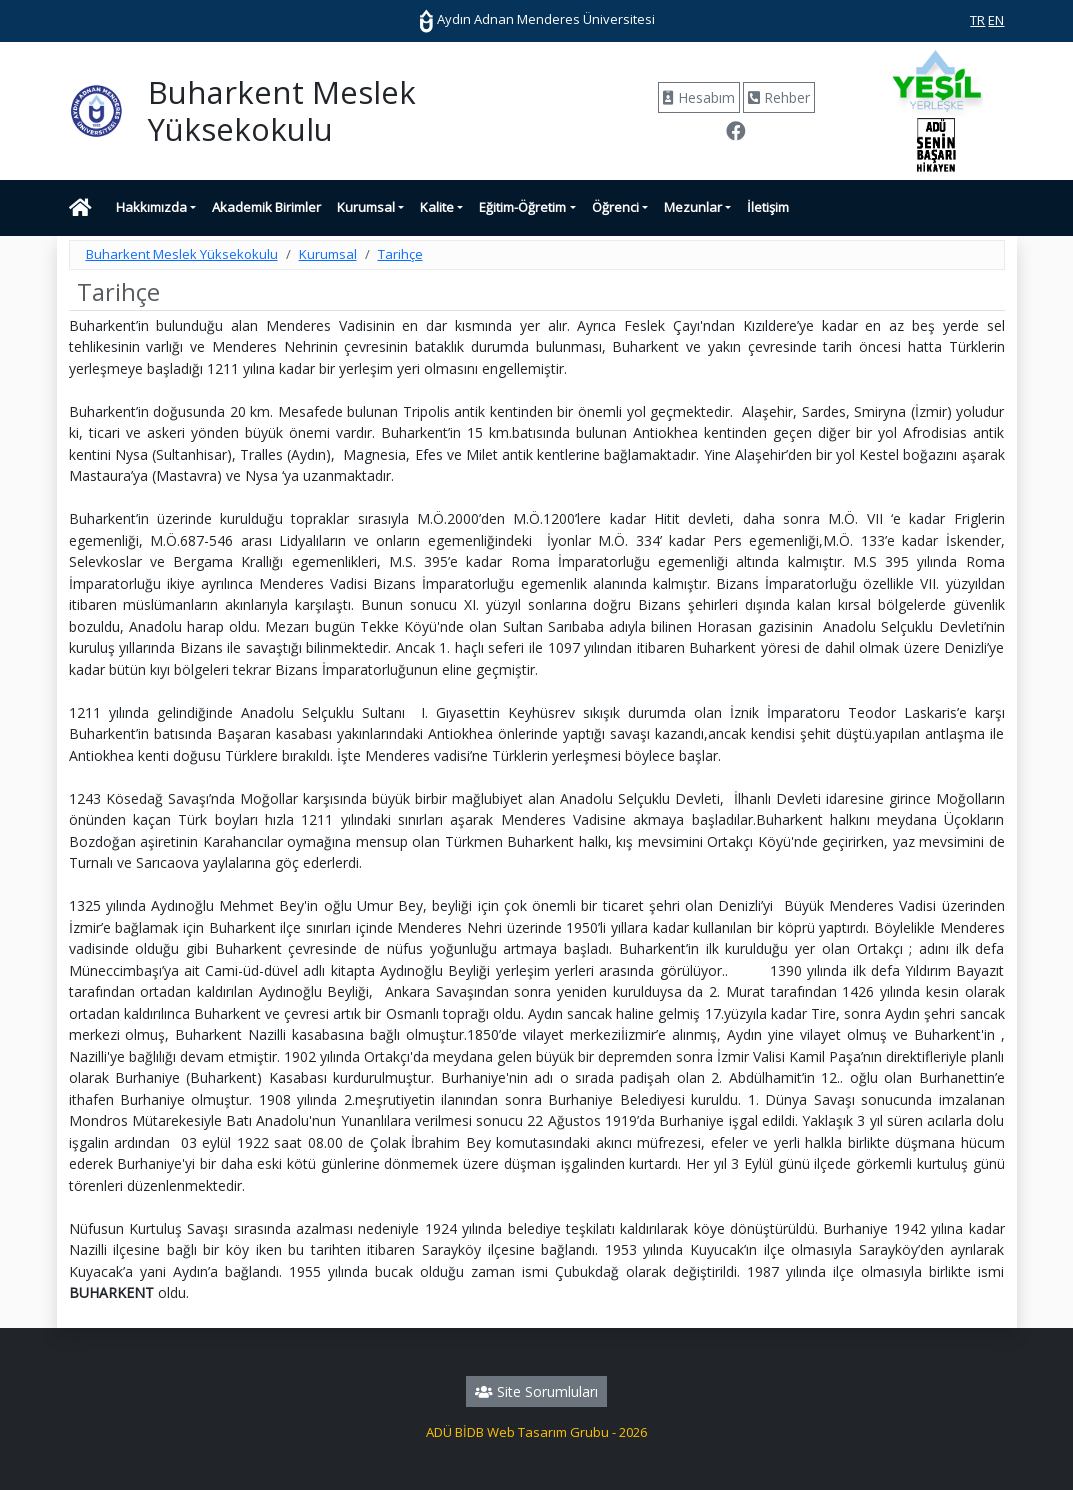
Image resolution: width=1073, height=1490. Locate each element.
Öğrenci (615, 207)
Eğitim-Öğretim (522, 207)
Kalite (437, 207)
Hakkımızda (151, 207)
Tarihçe (400, 254)
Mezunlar (693, 207)
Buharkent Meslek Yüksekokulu (182, 254)
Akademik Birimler (266, 207)
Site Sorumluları (536, 1391)
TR (977, 20)
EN (996, 20)
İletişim (768, 207)
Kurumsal (366, 207)
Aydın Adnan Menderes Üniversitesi (537, 19)
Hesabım (699, 97)
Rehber (779, 97)
